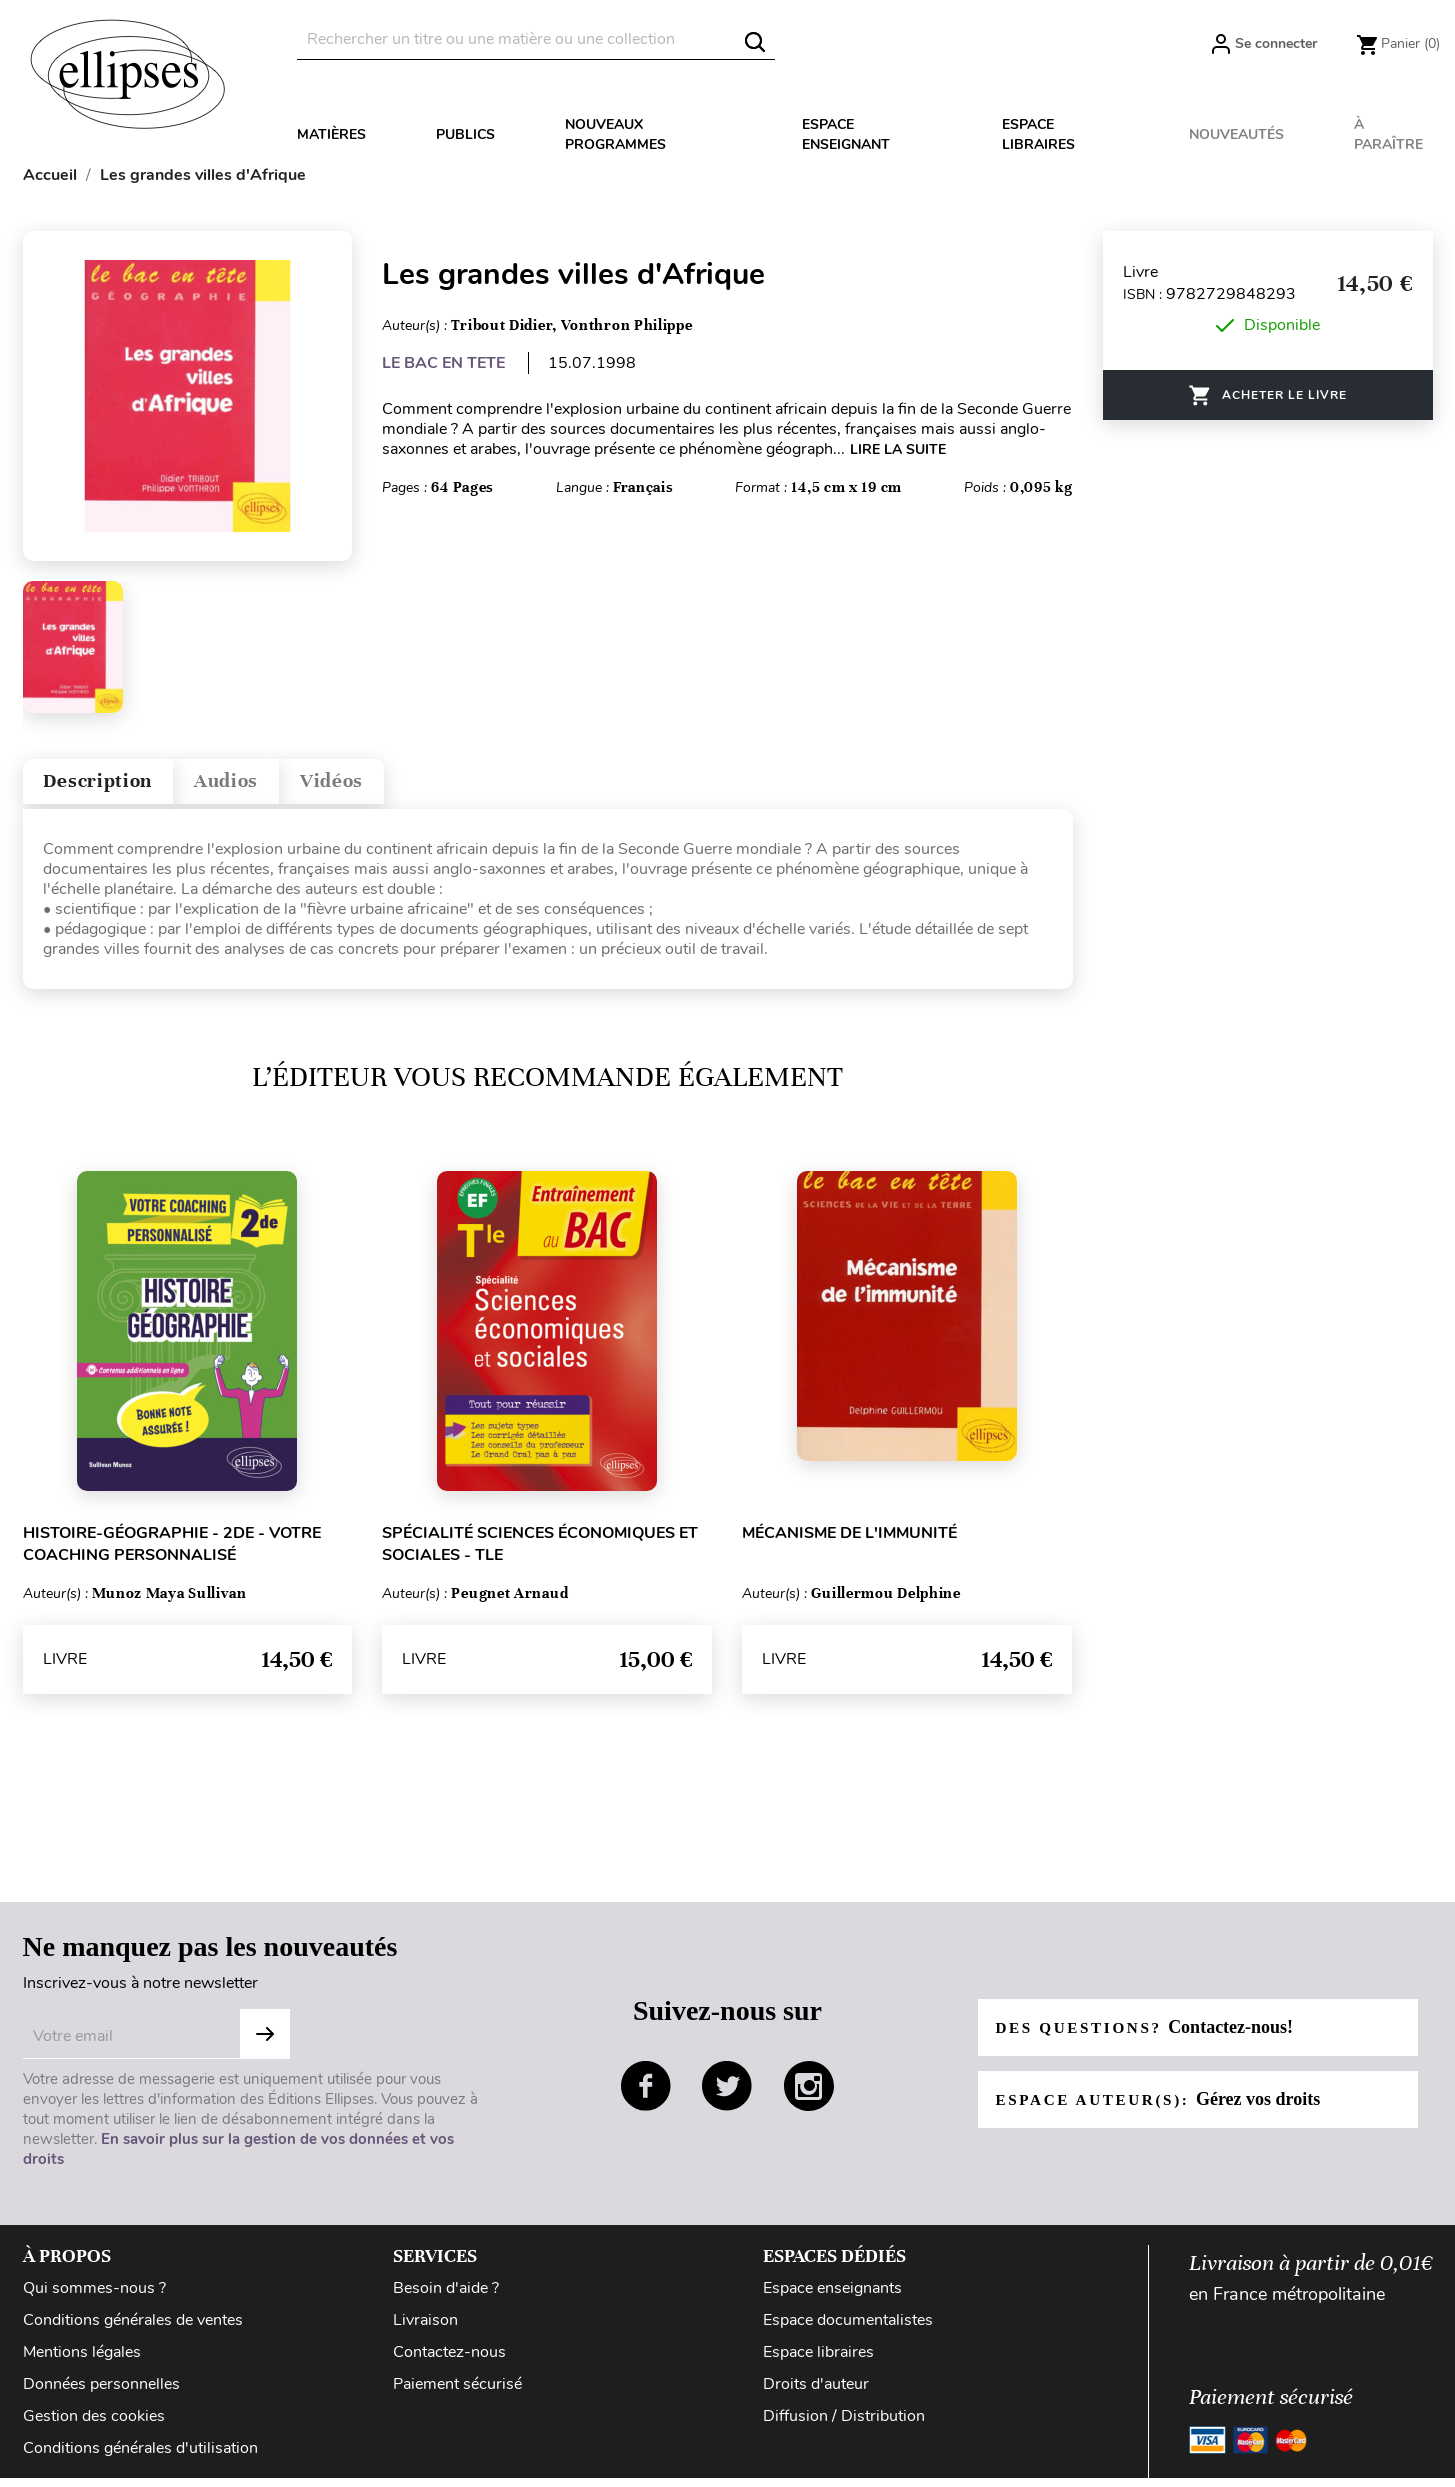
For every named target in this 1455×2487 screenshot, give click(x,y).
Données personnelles (101, 2393)
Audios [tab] (261, 785)
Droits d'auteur (816, 2393)
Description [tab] (111, 785)
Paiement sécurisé (457, 2393)
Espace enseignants (832, 2297)
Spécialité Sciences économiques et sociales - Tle (540, 1553)
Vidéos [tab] (384, 785)
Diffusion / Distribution (844, 2425)
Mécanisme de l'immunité (849, 1542)
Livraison (425, 2329)
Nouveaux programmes (615, 134)
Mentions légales (82, 2361)
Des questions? (1150, 2036)
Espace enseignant (846, 134)
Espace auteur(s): (1164, 2108)
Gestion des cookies (94, 2425)
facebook (646, 2096)
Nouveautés (1236, 134)
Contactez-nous (449, 2361)
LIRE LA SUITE (898, 449)
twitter (727, 2096)
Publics (465, 134)
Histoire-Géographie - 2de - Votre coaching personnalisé (172, 1553)
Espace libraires (1038, 134)
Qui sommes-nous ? (94, 2297)
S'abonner (265, 2043)
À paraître (1388, 134)
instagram (809, 2096)
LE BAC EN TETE (443, 363)
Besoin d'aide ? (446, 2297)
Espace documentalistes (848, 2329)
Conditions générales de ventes (133, 2329)
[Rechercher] (536, 39)
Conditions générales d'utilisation (140, 2457)
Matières (331, 134)
